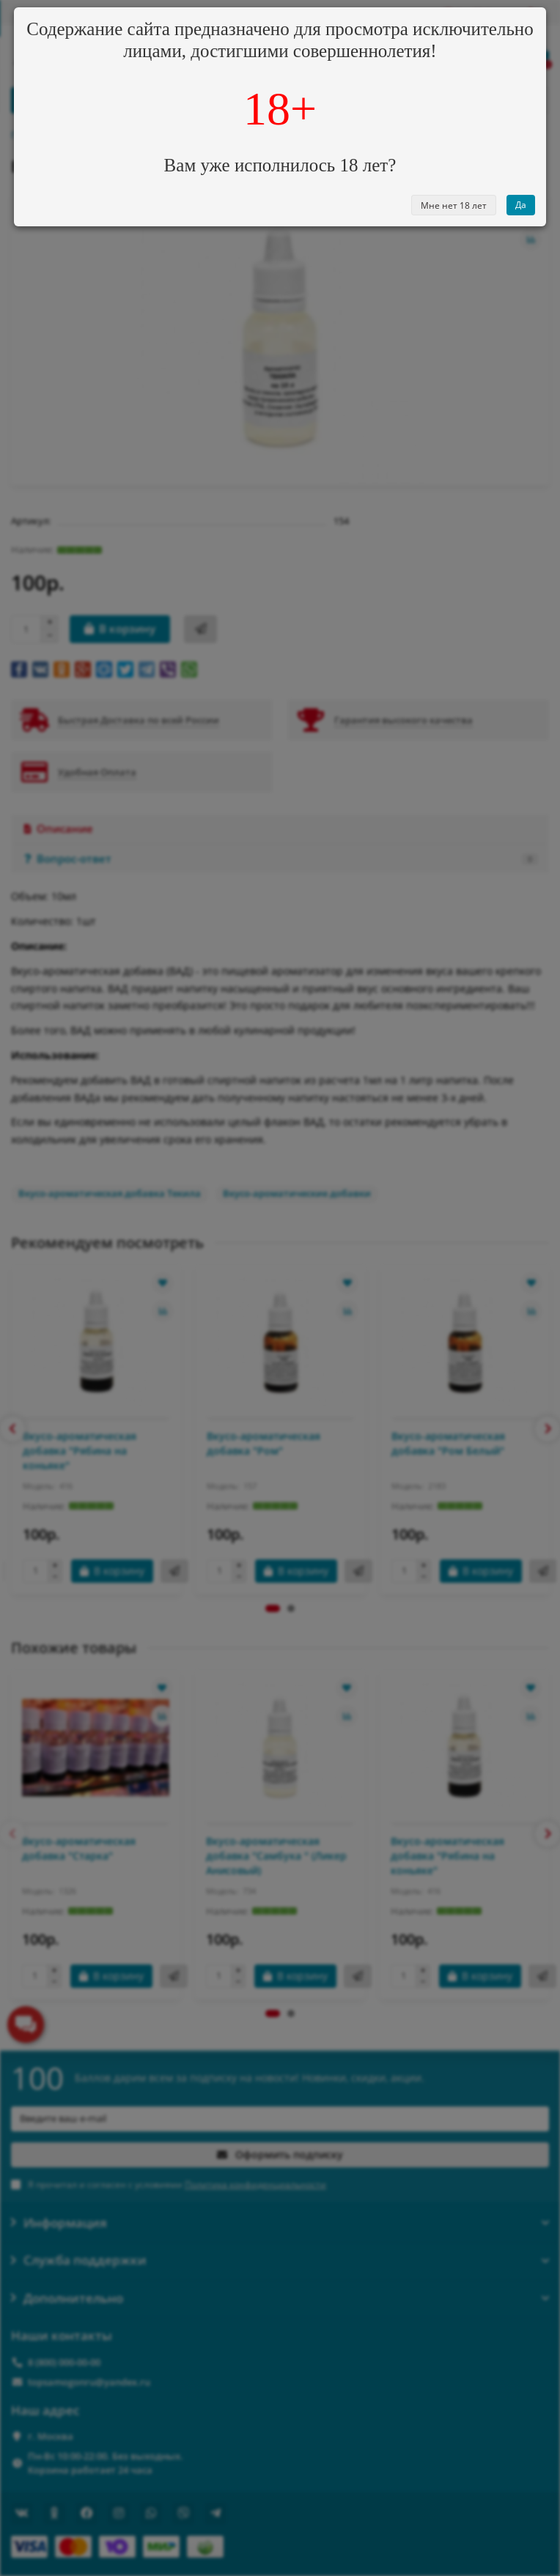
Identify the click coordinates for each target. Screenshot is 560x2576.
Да (520, 204)
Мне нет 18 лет (454, 205)
